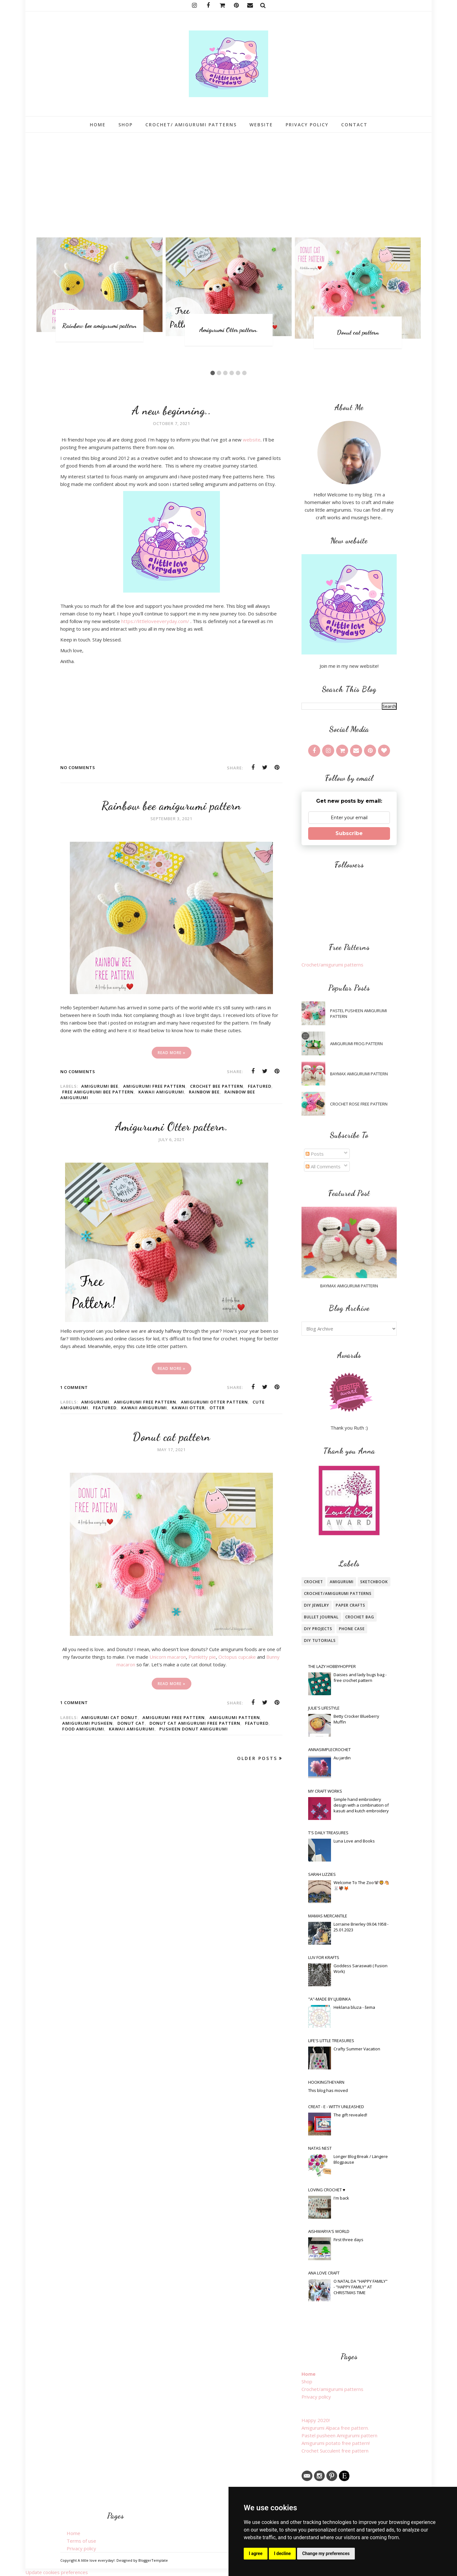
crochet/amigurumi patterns (338, 1593)
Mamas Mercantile (327, 1916)
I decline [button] (282, 2553)
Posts (315, 1154)
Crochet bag (359, 1617)
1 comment (74, 1387)
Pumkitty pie (202, 1657)
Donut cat (131, 1723)
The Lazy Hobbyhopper (332, 1666)
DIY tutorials (320, 1640)
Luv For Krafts (323, 1957)
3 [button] (225, 373)
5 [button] (238, 373)
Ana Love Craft (324, 2273)
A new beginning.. (171, 410)
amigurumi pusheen (87, 1723)
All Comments (323, 1166)
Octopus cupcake (237, 1657)
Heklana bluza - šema (354, 2007)
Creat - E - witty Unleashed (336, 2106)
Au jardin (342, 1758)
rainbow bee (204, 1092)
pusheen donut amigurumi (193, 1729)
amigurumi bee (99, 1086)
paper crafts (350, 1605)
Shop (306, 2381)
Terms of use (81, 2541)
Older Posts (257, 1758)
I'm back (341, 2198)
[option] (99, 289)
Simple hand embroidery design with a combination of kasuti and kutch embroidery (361, 1805)
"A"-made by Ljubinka (329, 1999)
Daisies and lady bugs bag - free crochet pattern (360, 1677)
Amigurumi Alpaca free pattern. (335, 2428)
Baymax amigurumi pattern (359, 1074)
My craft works (325, 1791)
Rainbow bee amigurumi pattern (99, 325)
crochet (313, 1581)
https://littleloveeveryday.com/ (155, 621)
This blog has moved (328, 2090)
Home (308, 2374)
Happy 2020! (315, 2420)
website (252, 439)
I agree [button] (255, 2553)
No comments (77, 767)
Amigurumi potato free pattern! (335, 2443)
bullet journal (321, 1617)
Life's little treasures (331, 2040)
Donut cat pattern (358, 332)
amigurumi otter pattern (214, 1402)
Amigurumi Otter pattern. (228, 330)
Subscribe (349, 833)
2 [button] (219, 373)
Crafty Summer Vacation (357, 2049)
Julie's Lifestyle (324, 1708)
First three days (348, 2239)
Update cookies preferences (56, 2572)
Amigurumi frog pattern (356, 1043)
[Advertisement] (228, 180)
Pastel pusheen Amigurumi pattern (358, 1013)
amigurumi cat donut (109, 1717)
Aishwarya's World (328, 2231)
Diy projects (318, 1628)
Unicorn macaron (167, 1657)
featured (259, 1086)
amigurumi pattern (234, 1717)
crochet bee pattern (216, 1086)
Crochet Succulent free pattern (334, 2450)
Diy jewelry (316, 1605)
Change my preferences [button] (325, 2553)
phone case (352, 1628)
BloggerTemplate (153, 2560)
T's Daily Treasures (328, 1833)
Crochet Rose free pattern (358, 1104)
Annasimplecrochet (329, 1749)
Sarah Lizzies (322, 1874)
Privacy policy (316, 2396)
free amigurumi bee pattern (98, 1092)
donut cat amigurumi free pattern (194, 1723)
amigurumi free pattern (154, 1086)
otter (217, 1408)
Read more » (171, 1052)
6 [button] (244, 373)
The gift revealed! (350, 2115)
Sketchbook (374, 1581)
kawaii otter (188, 1408)
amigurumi (95, 1402)
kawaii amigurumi (161, 1092)
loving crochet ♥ (326, 2190)
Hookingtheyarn (326, 2082)
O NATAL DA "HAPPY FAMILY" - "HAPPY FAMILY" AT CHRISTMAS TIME (360, 2286)
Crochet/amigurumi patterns (332, 964)
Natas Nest (320, 2148)
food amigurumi (83, 1729)
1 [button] (212, 373)
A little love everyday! (96, 2560)
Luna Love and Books (354, 1841)
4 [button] (231, 373)
